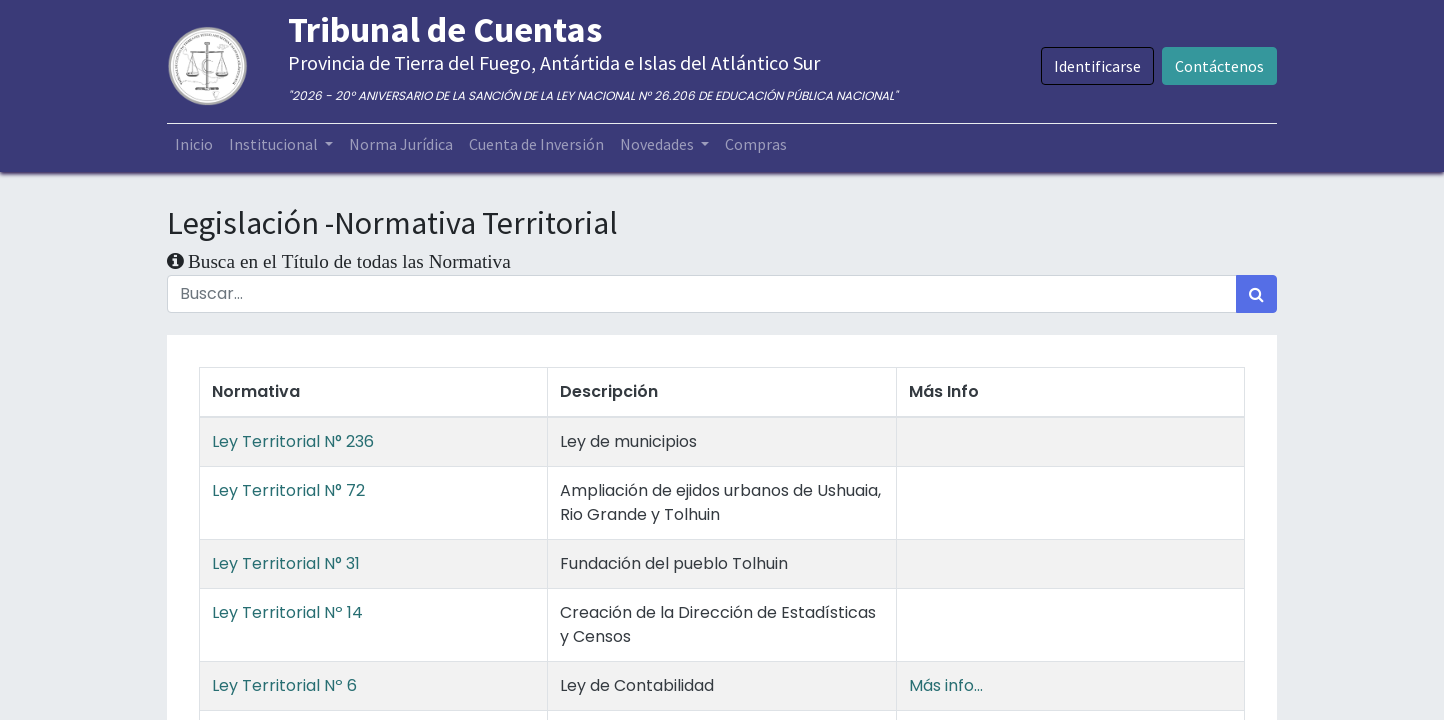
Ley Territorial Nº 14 (287, 612)
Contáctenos (1219, 66)
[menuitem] (194, 144)
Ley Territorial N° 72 (288, 490)
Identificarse (1097, 66)
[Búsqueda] (1256, 294)
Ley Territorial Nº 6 (284, 685)
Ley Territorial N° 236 (293, 441)
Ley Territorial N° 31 (286, 563)
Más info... (946, 685)
